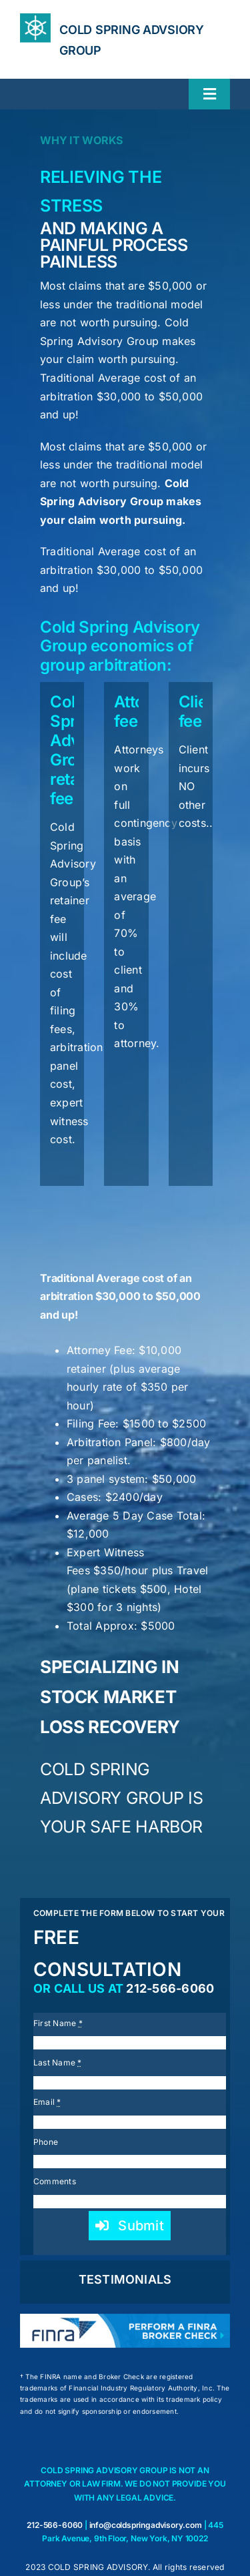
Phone (45, 2142)
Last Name (57, 2062)
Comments (54, 2181)
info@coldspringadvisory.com (145, 2525)
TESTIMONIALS (125, 2279)
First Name (58, 2023)
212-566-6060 (170, 1988)
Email (47, 2102)
